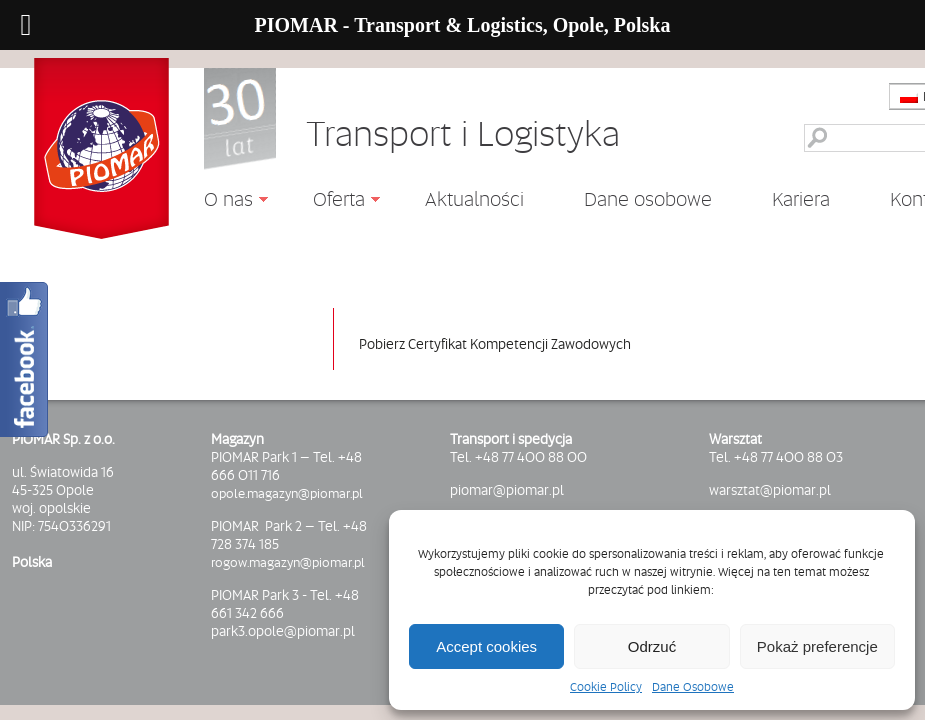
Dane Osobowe (693, 687)
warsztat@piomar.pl (770, 490)
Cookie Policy (606, 687)
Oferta (331, 202)
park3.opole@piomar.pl (283, 631)
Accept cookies (486, 646)
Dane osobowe (648, 199)
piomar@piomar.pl (507, 490)
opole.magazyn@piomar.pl (287, 493)
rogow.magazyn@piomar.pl (288, 562)
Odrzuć (652, 646)
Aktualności (474, 198)
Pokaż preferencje (817, 646)
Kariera (801, 199)
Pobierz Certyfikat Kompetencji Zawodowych (495, 344)
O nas (221, 202)
